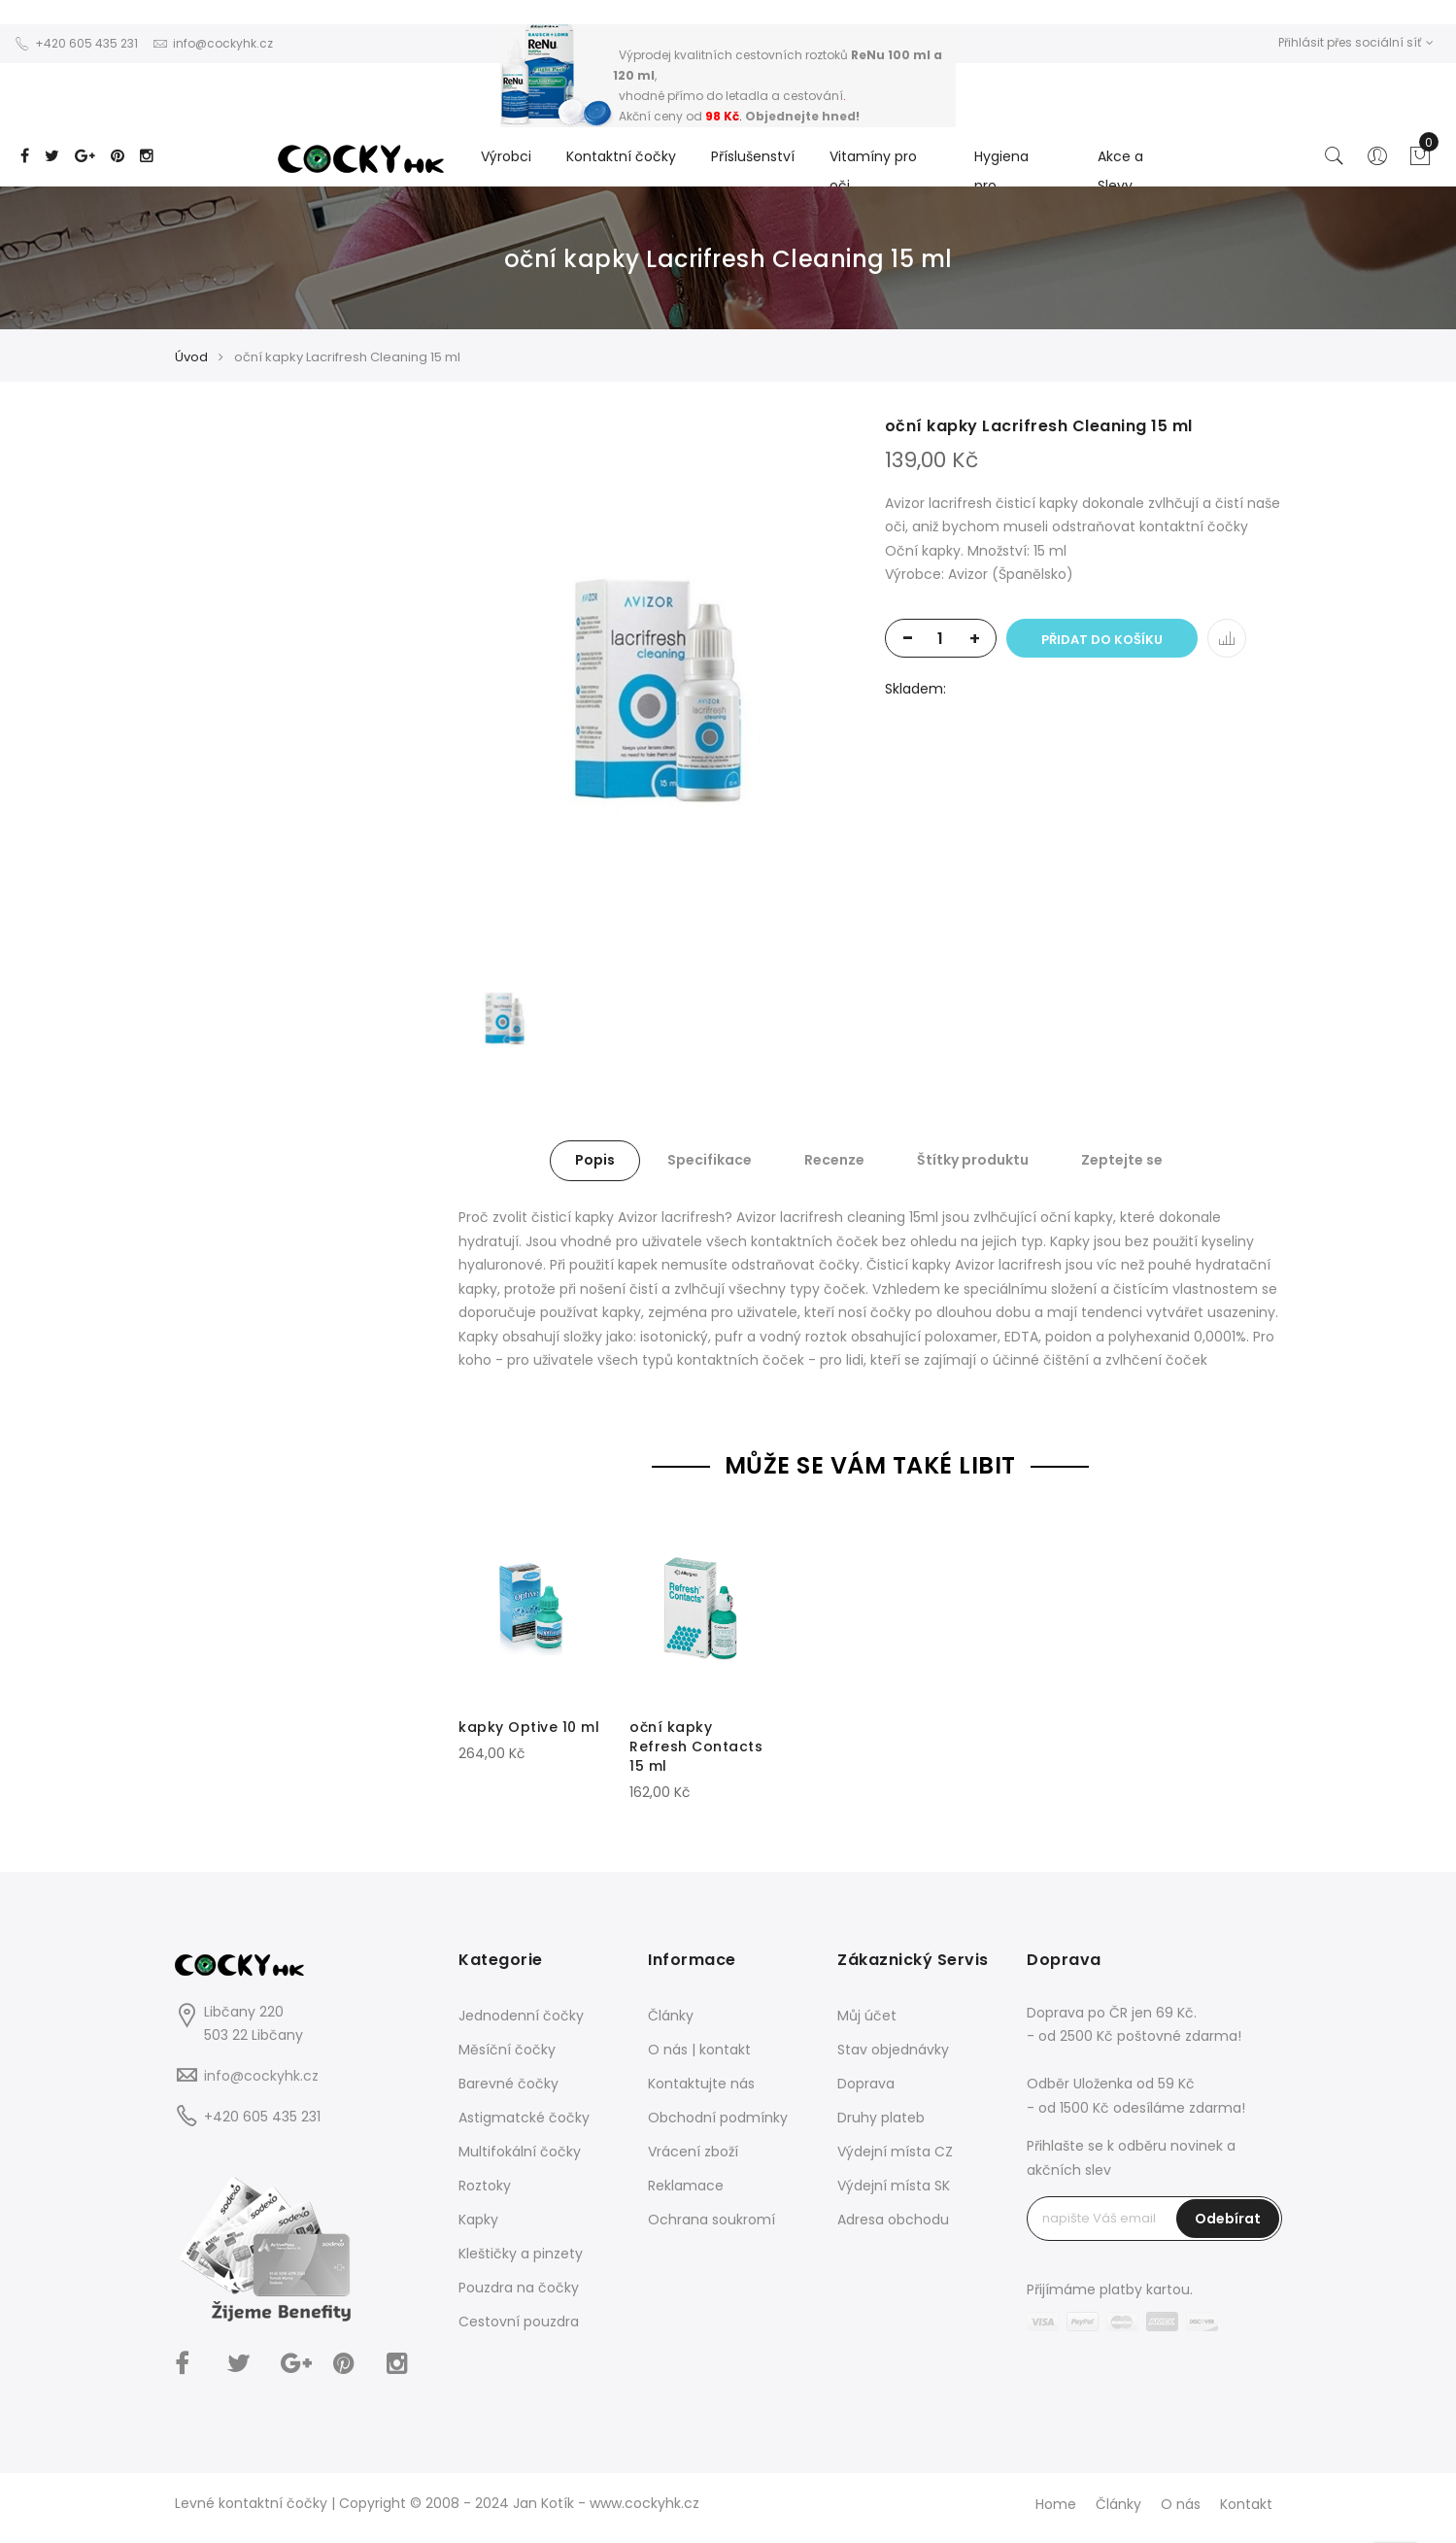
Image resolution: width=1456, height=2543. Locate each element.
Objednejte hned (800, 116)
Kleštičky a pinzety (520, 2253)
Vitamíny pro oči (873, 171)
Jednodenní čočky (521, 2015)
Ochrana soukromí (711, 2219)
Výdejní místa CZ (895, 2151)
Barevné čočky (508, 2083)
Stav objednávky (893, 2049)
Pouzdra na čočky (518, 2287)
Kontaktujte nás (701, 2083)
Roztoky (484, 2185)
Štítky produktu (973, 1160)
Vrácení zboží (693, 2151)
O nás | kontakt (699, 2049)
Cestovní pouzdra (518, 2321)
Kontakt (1246, 2504)
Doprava (866, 2083)
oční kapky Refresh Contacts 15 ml (695, 1746)
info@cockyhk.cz (261, 2075)
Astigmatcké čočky (524, 2117)
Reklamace (686, 2185)
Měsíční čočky (507, 2049)
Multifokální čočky (519, 2151)
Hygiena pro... (1001, 171)
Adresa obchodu (893, 2219)
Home (1055, 2504)
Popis (595, 1160)
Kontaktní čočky (621, 156)
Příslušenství (753, 156)
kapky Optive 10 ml (528, 1727)
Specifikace (709, 1160)
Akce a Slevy (1120, 171)
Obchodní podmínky (718, 2117)
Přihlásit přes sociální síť (1356, 42)
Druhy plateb (881, 2117)
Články (671, 2015)
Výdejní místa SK (893, 2185)
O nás (1181, 2504)
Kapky (478, 2219)
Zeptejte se (1122, 1160)
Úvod (191, 357)
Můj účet (867, 2015)
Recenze (834, 1160)
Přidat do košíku (1102, 639)
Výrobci (506, 156)
